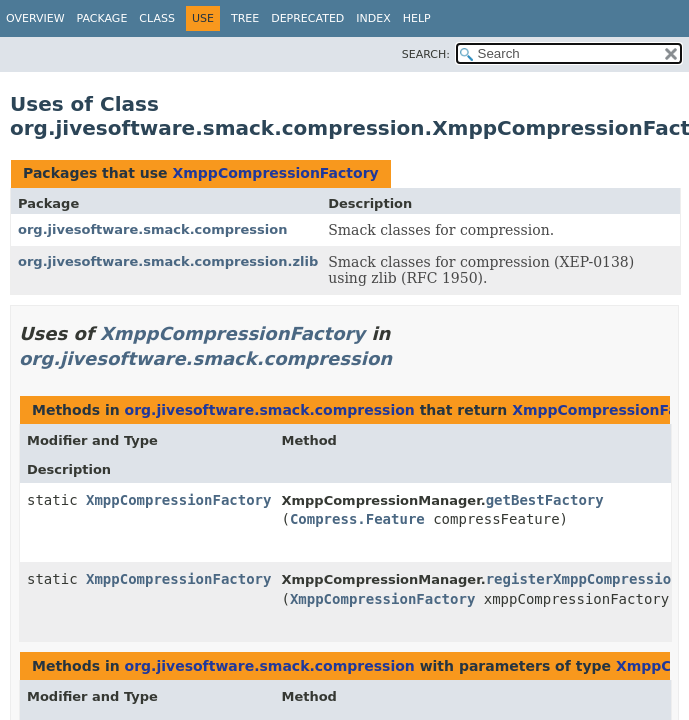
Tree (245, 18)
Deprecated (307, 18)
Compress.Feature (357, 519)
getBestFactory (545, 500)
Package (102, 18)
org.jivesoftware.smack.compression (152, 229)
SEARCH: (426, 54)
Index (373, 18)
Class (157, 18)
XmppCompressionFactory (275, 173)
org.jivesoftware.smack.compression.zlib (168, 261)
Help (417, 18)
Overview (35, 18)
